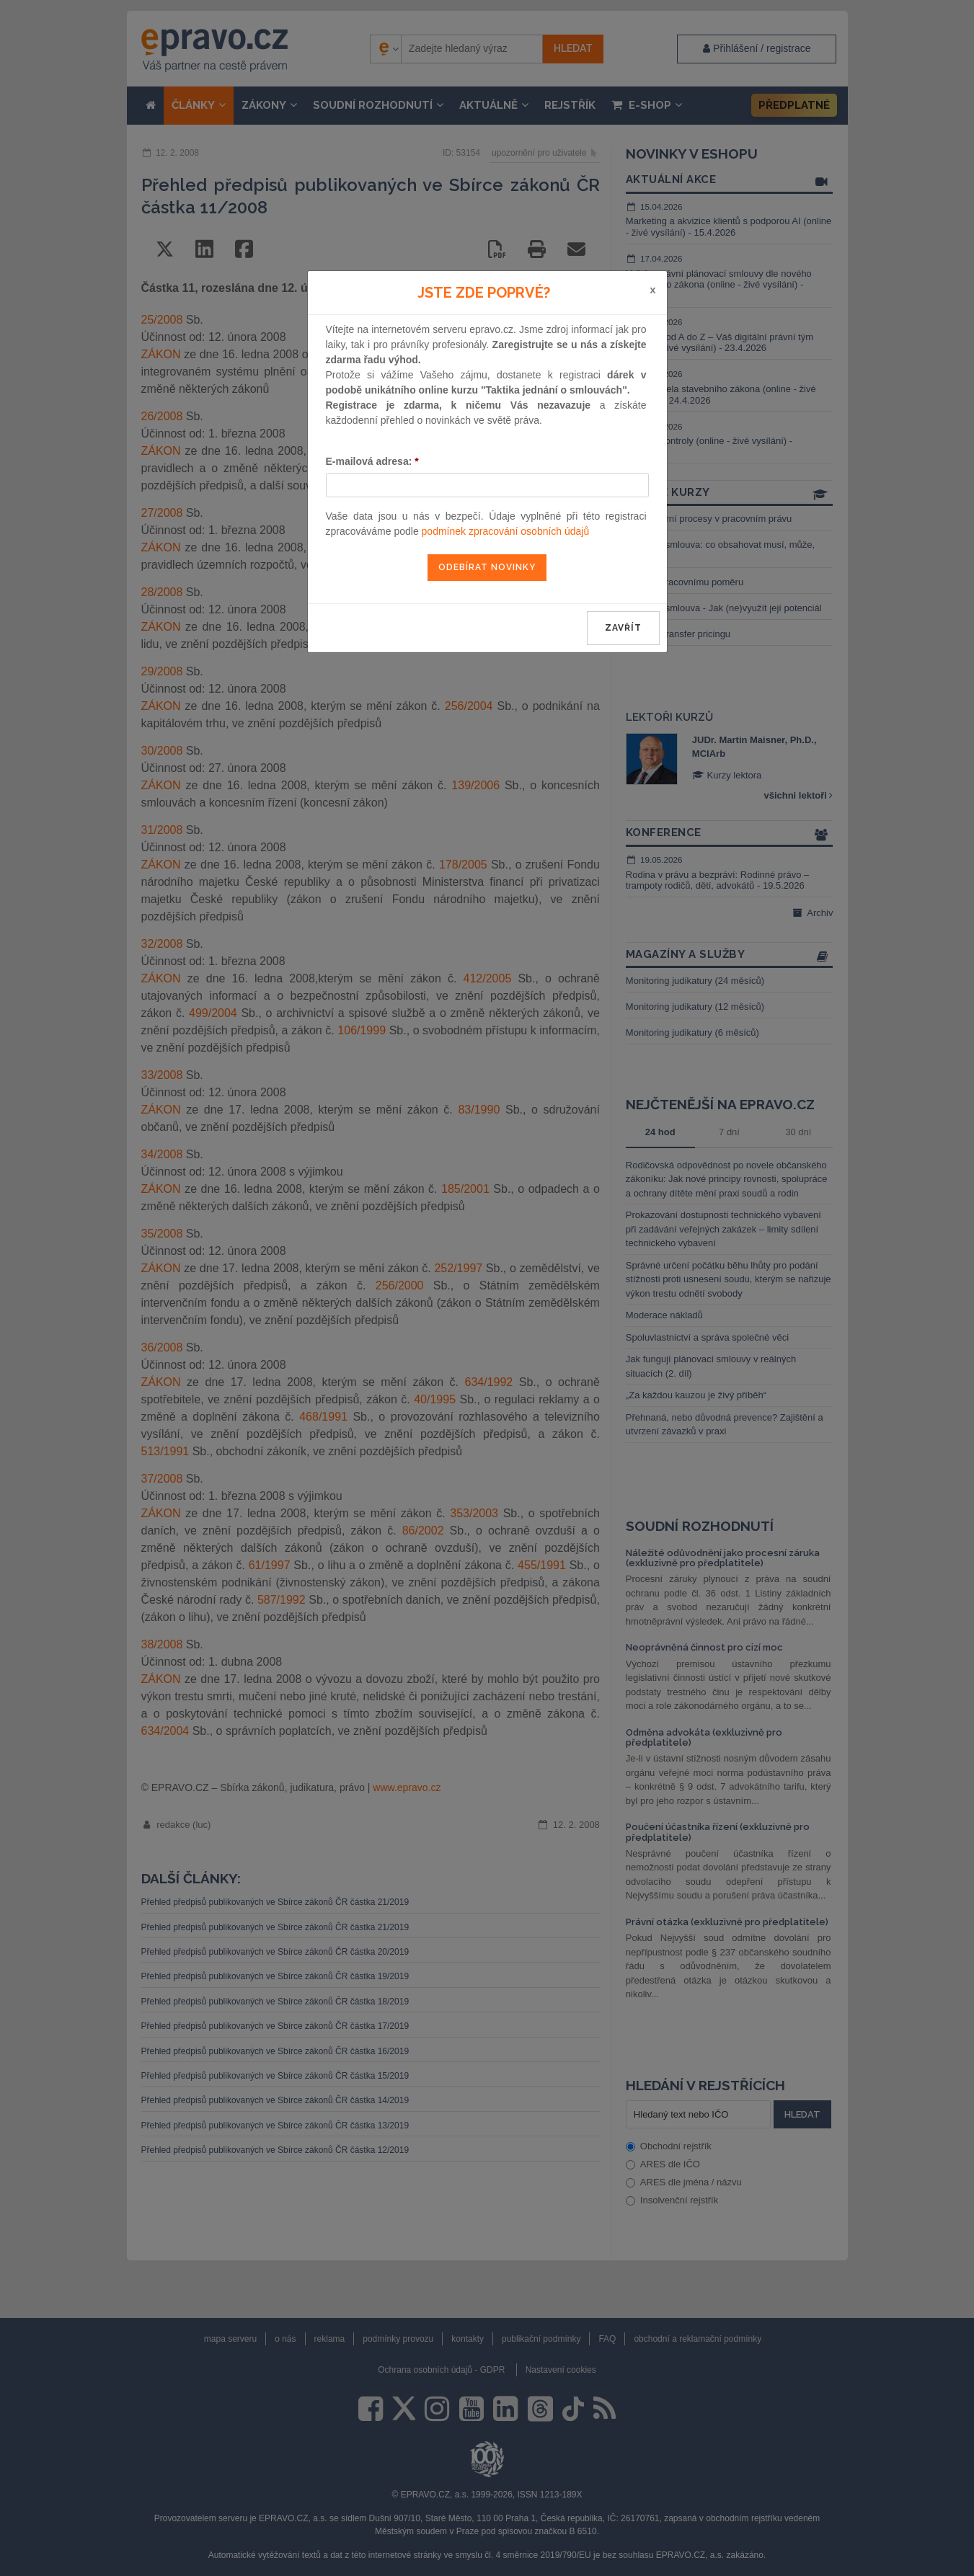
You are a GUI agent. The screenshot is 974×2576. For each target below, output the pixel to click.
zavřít (623, 628)
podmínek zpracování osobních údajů (506, 531)
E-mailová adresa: (372, 461)
